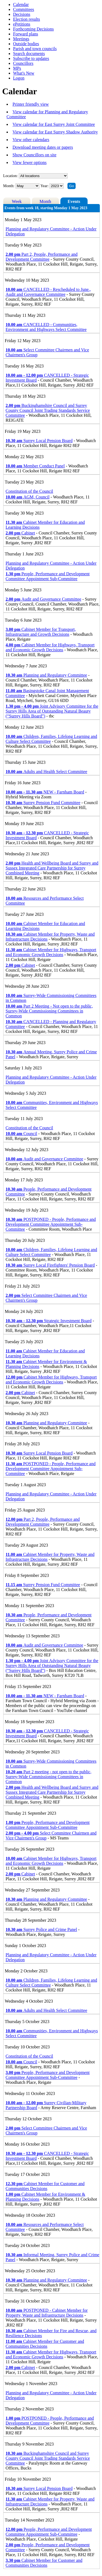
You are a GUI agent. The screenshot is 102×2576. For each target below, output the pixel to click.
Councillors (23, 63)
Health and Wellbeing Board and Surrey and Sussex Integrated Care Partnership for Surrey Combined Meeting (52, 868)
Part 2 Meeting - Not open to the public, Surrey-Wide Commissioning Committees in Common (49, 1011)
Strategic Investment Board (49, 1320)
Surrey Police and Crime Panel (41, 1929)
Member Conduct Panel (35, 466)
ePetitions (21, 24)
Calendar (21, 4)
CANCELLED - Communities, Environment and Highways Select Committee (46, 327)
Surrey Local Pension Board (39, 440)
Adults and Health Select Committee (46, 771)
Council (21, 1133)
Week (17, 201)
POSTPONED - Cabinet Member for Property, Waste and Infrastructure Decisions (47, 2313)
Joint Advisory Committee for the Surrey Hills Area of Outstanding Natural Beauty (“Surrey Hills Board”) (52, 711)
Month (45, 201)
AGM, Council (28, 497)
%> (43, 175)
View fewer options (30, 162)
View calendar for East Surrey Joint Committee (54, 124)
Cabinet (20, 533)
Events (73, 201)
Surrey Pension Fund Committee (43, 802)
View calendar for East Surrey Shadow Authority (55, 132)
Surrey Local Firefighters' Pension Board (50, 1265)
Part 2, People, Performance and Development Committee (42, 256)
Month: (8, 186)
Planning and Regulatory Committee (46, 675)
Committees (23, 9)
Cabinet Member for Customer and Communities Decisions (45, 2186)
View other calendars (31, 139)
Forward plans (25, 34)
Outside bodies (26, 43)
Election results (26, 19)
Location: (10, 176)
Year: (45, 186)
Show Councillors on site (34, 155)
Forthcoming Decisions (33, 29)
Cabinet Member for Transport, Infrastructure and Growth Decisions (41, 632)
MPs (17, 68)
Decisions (21, 14)
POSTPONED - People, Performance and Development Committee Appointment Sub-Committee (51, 1224)
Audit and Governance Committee (43, 599)
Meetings (21, 39)
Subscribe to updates (31, 58)
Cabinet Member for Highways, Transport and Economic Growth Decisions (50, 647)
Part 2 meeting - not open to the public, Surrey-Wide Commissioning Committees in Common (49, 1776)
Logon (18, 78)
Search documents (29, 53)
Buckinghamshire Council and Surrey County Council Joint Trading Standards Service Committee (48, 410)
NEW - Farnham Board (45, 792)
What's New (23, 73)
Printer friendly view (31, 104)
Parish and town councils (35, 48)
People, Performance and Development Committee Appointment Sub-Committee (48, 576)
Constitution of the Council (29, 491)
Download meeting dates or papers (43, 147)
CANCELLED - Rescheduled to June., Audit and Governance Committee (48, 292)
